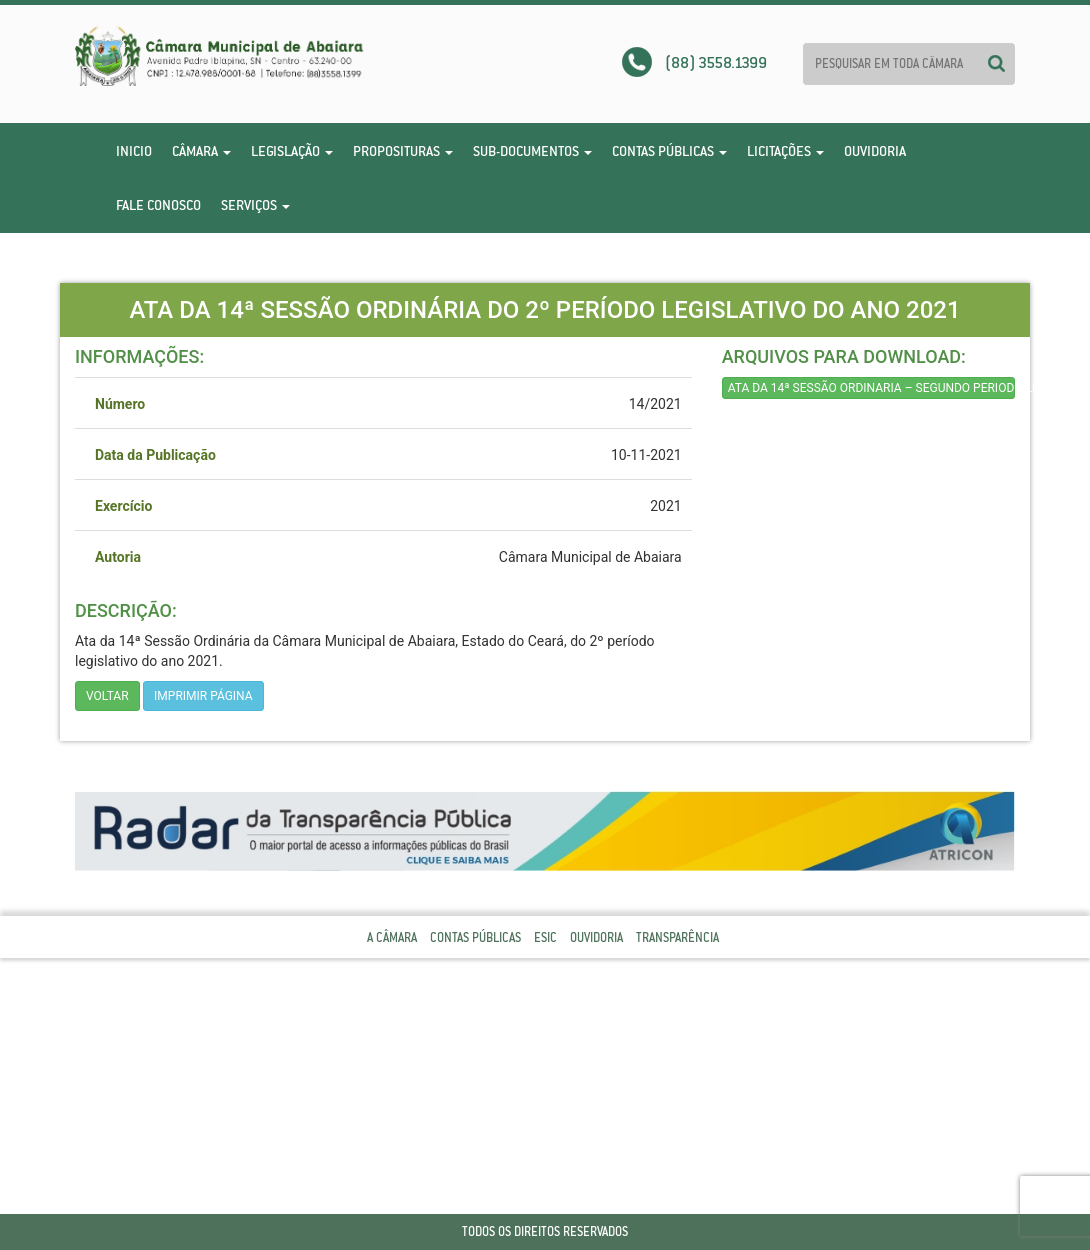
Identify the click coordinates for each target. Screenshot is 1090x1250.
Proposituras (403, 151)
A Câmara (392, 937)
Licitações (785, 151)
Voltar (107, 696)
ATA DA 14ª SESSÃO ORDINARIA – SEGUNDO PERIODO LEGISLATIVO (871, 388)
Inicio (134, 151)
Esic (545, 937)
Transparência (677, 937)
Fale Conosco (158, 205)
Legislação (292, 151)
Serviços (255, 205)
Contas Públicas (669, 151)
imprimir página (203, 696)
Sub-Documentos (532, 151)
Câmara (201, 151)
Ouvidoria (875, 151)
